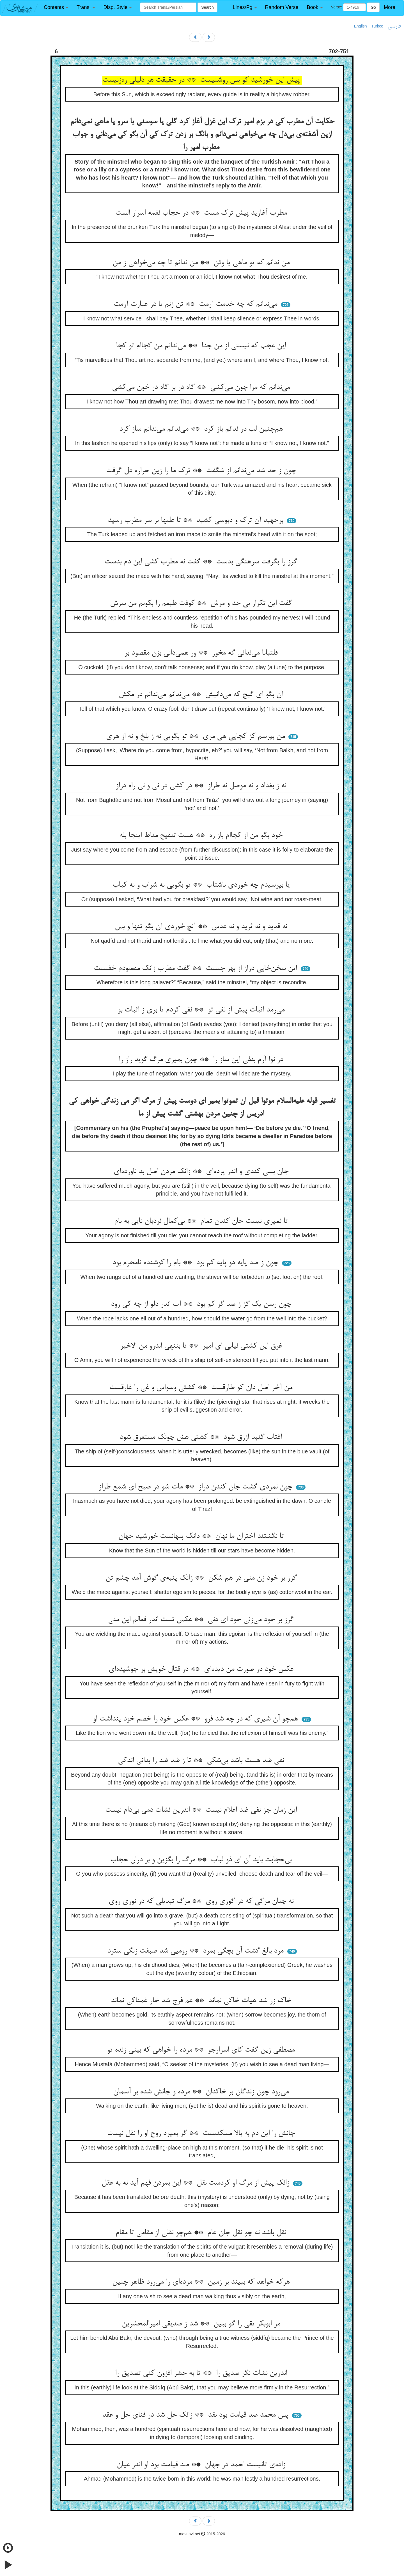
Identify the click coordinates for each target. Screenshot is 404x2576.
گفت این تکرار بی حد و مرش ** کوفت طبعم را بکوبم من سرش (202, 603)
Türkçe (377, 26)
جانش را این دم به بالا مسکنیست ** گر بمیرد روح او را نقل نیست (202, 2133)
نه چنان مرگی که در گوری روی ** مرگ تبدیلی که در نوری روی (202, 1901)
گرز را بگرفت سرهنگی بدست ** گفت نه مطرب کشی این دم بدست (202, 562)
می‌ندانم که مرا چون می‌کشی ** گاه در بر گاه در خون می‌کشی (202, 387)
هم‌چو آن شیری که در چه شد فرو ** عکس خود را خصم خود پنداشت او (196, 1719)
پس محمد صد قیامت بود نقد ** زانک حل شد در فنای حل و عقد (196, 2415)
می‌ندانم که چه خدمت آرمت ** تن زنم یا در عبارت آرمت (196, 304)
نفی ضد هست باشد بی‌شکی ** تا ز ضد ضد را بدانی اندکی (202, 1760)
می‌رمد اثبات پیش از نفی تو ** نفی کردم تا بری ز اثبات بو (202, 1010)
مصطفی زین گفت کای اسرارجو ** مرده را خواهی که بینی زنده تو (202, 2050)
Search (207, 7)
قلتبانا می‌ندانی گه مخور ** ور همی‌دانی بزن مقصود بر (202, 653)
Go (373, 7)
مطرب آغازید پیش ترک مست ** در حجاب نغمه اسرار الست (202, 213)
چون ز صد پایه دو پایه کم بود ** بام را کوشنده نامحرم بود (197, 1262)
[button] (56, 7)
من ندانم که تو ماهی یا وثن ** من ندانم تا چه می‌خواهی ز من (202, 262)
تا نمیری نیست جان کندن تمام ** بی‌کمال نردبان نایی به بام (202, 1221)
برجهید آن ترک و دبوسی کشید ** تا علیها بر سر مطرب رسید (196, 520)
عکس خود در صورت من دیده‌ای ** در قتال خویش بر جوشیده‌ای (202, 1669)
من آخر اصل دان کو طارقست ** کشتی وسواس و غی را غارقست (202, 1387)
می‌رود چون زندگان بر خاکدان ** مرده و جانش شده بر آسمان (202, 2092)
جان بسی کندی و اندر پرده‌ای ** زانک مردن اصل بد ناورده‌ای (202, 1171)
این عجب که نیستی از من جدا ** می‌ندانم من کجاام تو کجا (202, 345)
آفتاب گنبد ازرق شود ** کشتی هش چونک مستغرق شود (202, 1437)
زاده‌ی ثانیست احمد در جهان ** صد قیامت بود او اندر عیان (202, 2464)
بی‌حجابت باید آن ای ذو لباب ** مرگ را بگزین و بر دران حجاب (202, 1859)
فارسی (394, 26)
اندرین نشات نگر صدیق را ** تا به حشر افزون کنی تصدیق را (202, 2373)
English (360, 26)
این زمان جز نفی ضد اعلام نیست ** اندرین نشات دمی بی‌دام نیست (202, 1810)
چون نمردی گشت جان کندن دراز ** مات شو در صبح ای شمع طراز (196, 1487)
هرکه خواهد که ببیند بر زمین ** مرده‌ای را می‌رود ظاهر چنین (202, 2282)
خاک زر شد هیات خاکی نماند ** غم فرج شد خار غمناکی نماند (202, 2000)
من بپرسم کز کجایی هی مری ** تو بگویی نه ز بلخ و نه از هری (196, 736)
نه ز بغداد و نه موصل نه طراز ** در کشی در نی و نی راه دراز (202, 785)
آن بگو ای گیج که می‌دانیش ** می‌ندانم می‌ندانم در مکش (202, 694)
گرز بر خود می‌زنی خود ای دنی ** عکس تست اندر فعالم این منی (202, 1619)
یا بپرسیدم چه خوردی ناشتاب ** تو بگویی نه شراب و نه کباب (202, 885)
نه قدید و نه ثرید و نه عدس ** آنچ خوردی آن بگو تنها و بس (202, 926)
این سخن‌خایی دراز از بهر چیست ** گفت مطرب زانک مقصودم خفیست (196, 968)
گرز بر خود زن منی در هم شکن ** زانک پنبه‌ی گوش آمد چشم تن (202, 1578)
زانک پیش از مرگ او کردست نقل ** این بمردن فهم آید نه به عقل (196, 2183)
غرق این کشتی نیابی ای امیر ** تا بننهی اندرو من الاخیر (202, 1346)
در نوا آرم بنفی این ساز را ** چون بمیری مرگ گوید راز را (202, 1059)
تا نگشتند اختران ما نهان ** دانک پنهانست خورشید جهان (202, 1536)
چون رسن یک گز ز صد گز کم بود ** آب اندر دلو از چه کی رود (202, 1304)
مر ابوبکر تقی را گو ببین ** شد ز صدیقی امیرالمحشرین (202, 2324)
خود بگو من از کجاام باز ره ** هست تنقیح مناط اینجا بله (202, 835)
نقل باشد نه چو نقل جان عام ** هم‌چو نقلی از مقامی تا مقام (202, 2232)
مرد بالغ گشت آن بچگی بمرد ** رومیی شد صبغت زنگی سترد (196, 1951)
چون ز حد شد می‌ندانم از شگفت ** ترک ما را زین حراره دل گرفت (202, 470)
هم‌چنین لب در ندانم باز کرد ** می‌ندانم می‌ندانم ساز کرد (202, 429)
